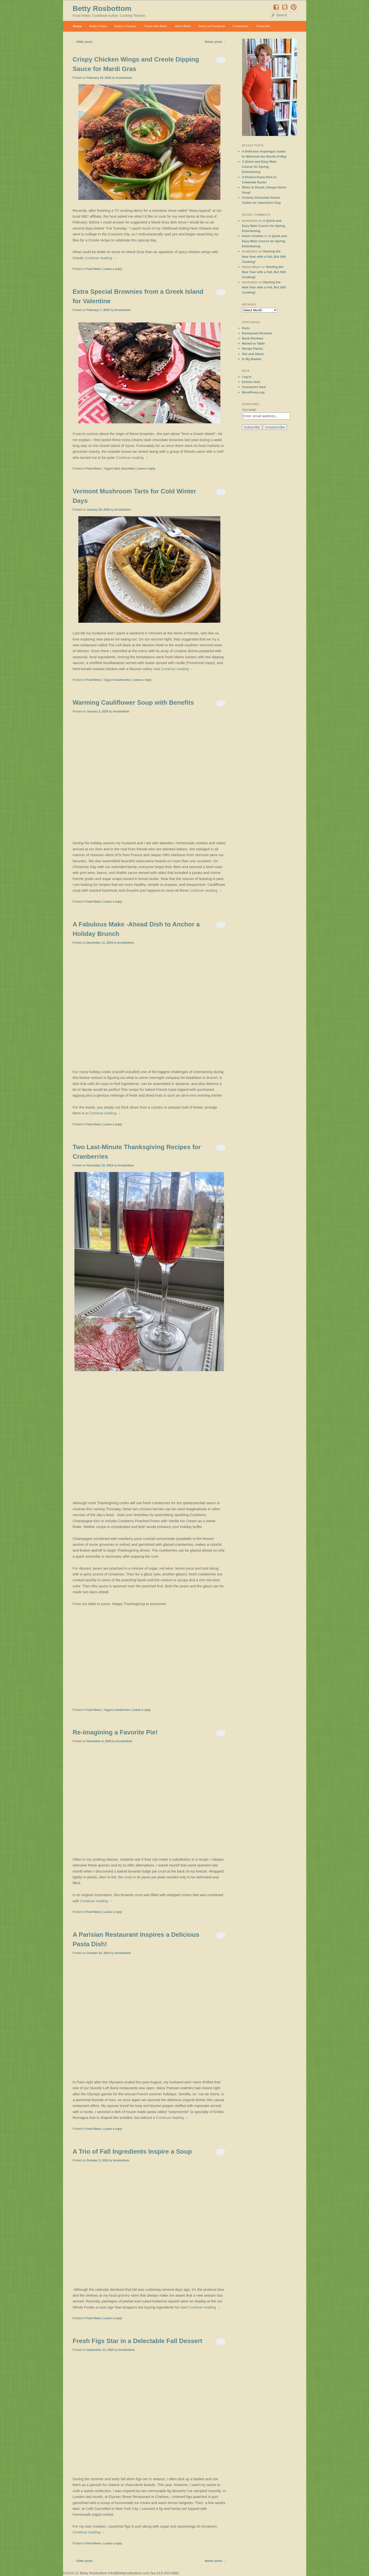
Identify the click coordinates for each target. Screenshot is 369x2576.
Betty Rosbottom (102, 8)
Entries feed (251, 382)
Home (77, 26)
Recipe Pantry (252, 348)
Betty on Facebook (212, 26)
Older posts (83, 42)
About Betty (183, 26)
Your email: (249, 409)
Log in (247, 377)
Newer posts (215, 42)
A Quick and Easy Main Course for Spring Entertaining (259, 167)
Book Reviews (252, 338)
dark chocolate (124, 468)
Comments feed (254, 387)
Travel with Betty (155, 26)
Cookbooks (241, 26)
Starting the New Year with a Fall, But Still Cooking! (264, 256)
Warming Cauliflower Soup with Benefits (133, 702)
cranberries (122, 1710)
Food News (93, 269)
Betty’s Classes (125, 26)
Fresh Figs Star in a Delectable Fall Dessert (137, 2341)
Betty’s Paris (98, 26)
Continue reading (100, 258)
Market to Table (253, 343)
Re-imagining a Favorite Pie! (115, 1732)
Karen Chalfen (252, 236)
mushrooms (122, 680)
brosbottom (124, 78)
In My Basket (251, 359)
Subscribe (263, 26)
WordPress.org (253, 392)
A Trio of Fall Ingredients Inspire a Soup (132, 2151)
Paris (246, 328)
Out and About (253, 354)
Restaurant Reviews (257, 333)
